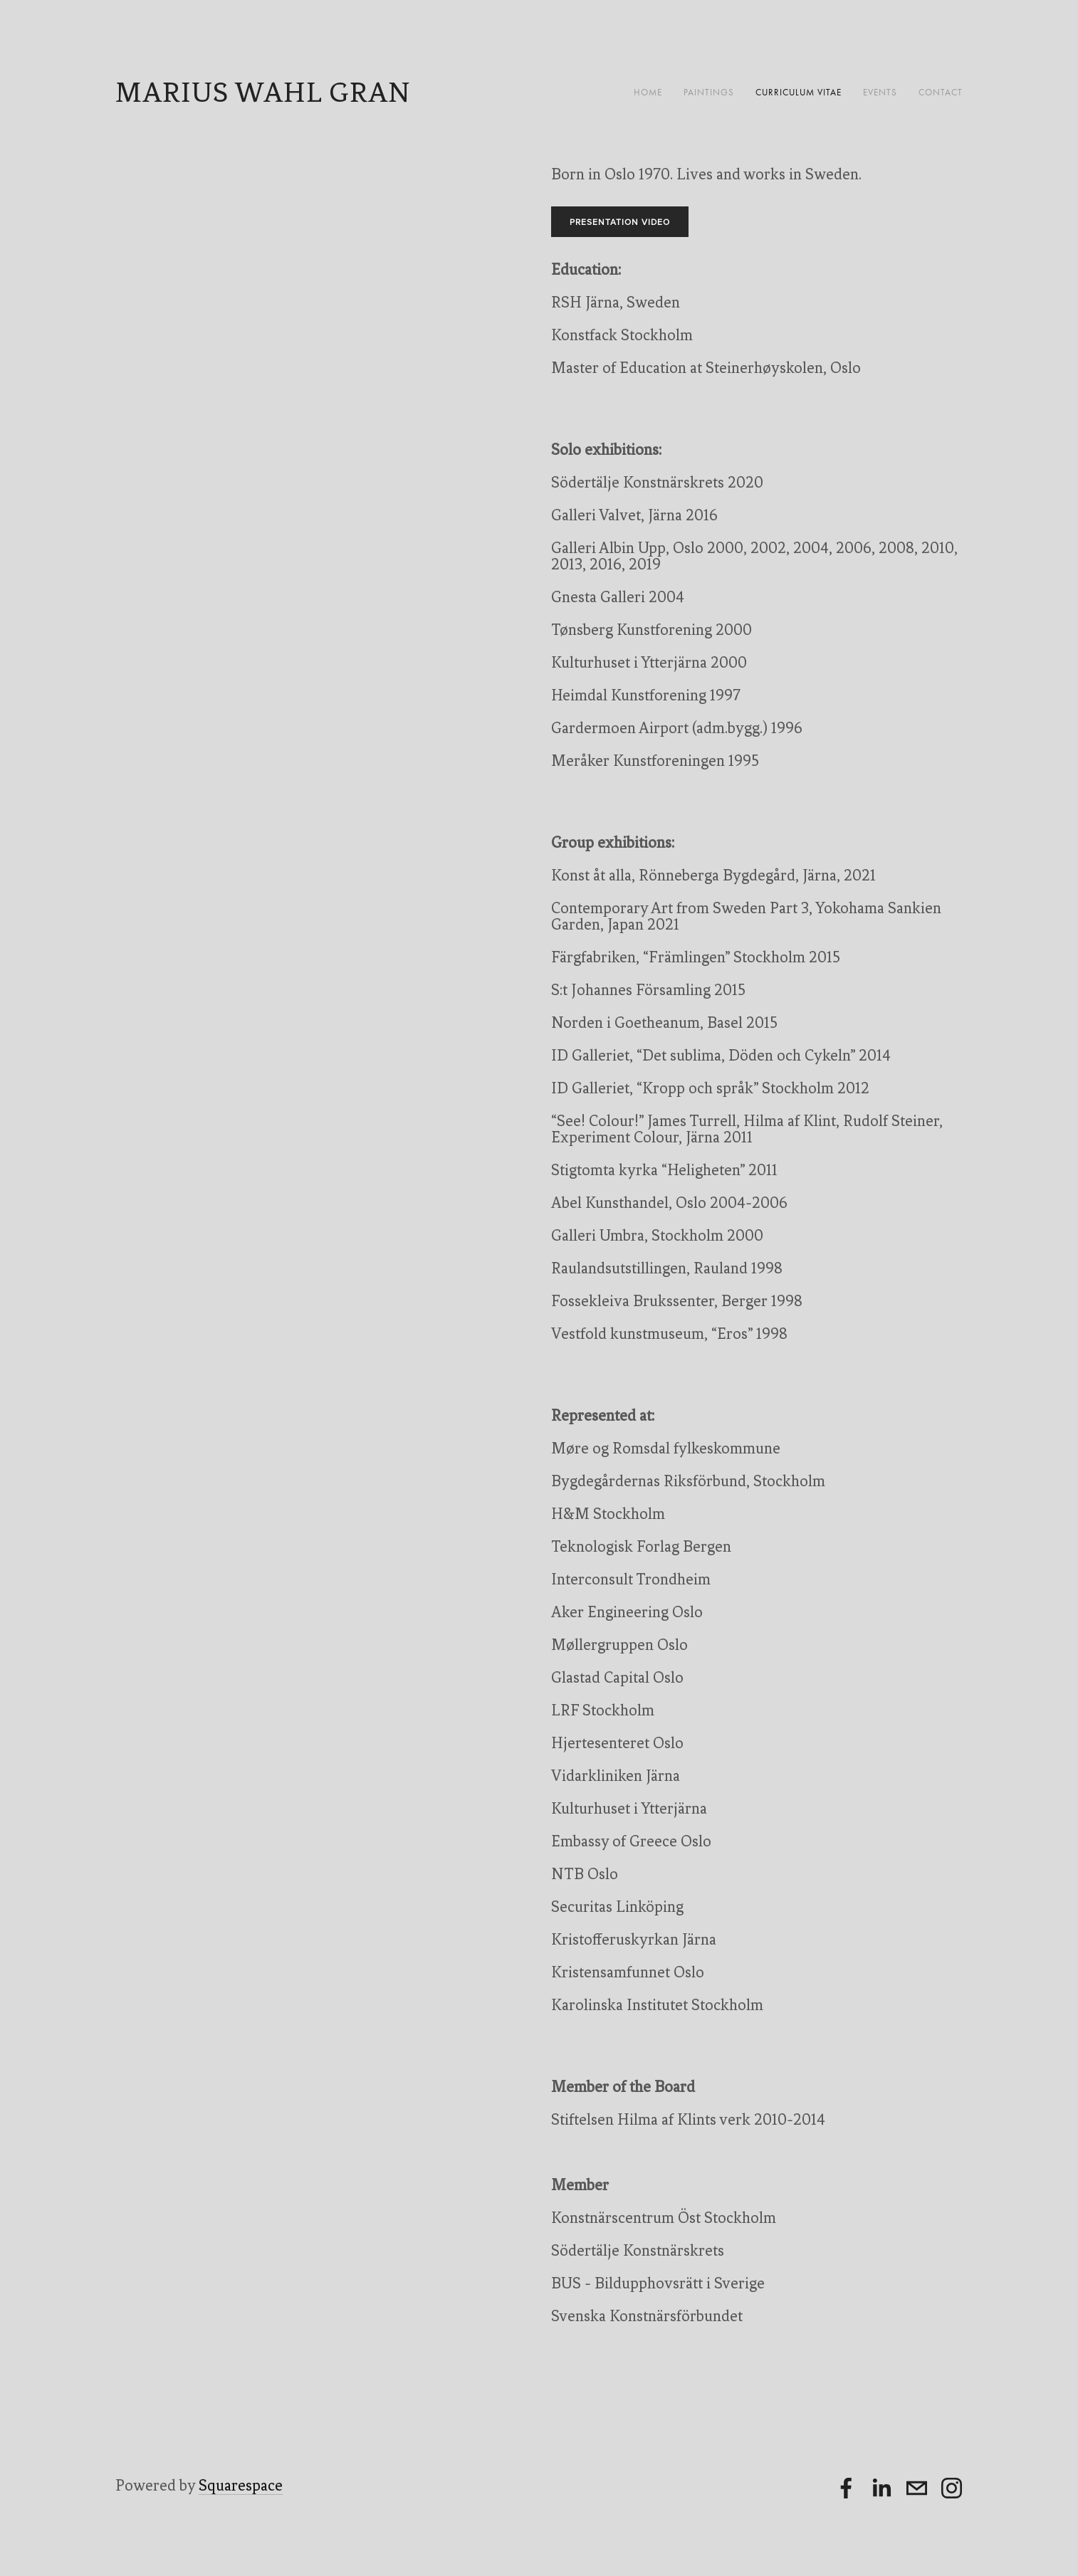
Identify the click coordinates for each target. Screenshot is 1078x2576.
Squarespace (241, 2485)
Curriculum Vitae (798, 92)
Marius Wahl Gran (263, 92)
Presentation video (620, 222)
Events (880, 92)
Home (648, 92)
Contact (941, 92)
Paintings (709, 92)
